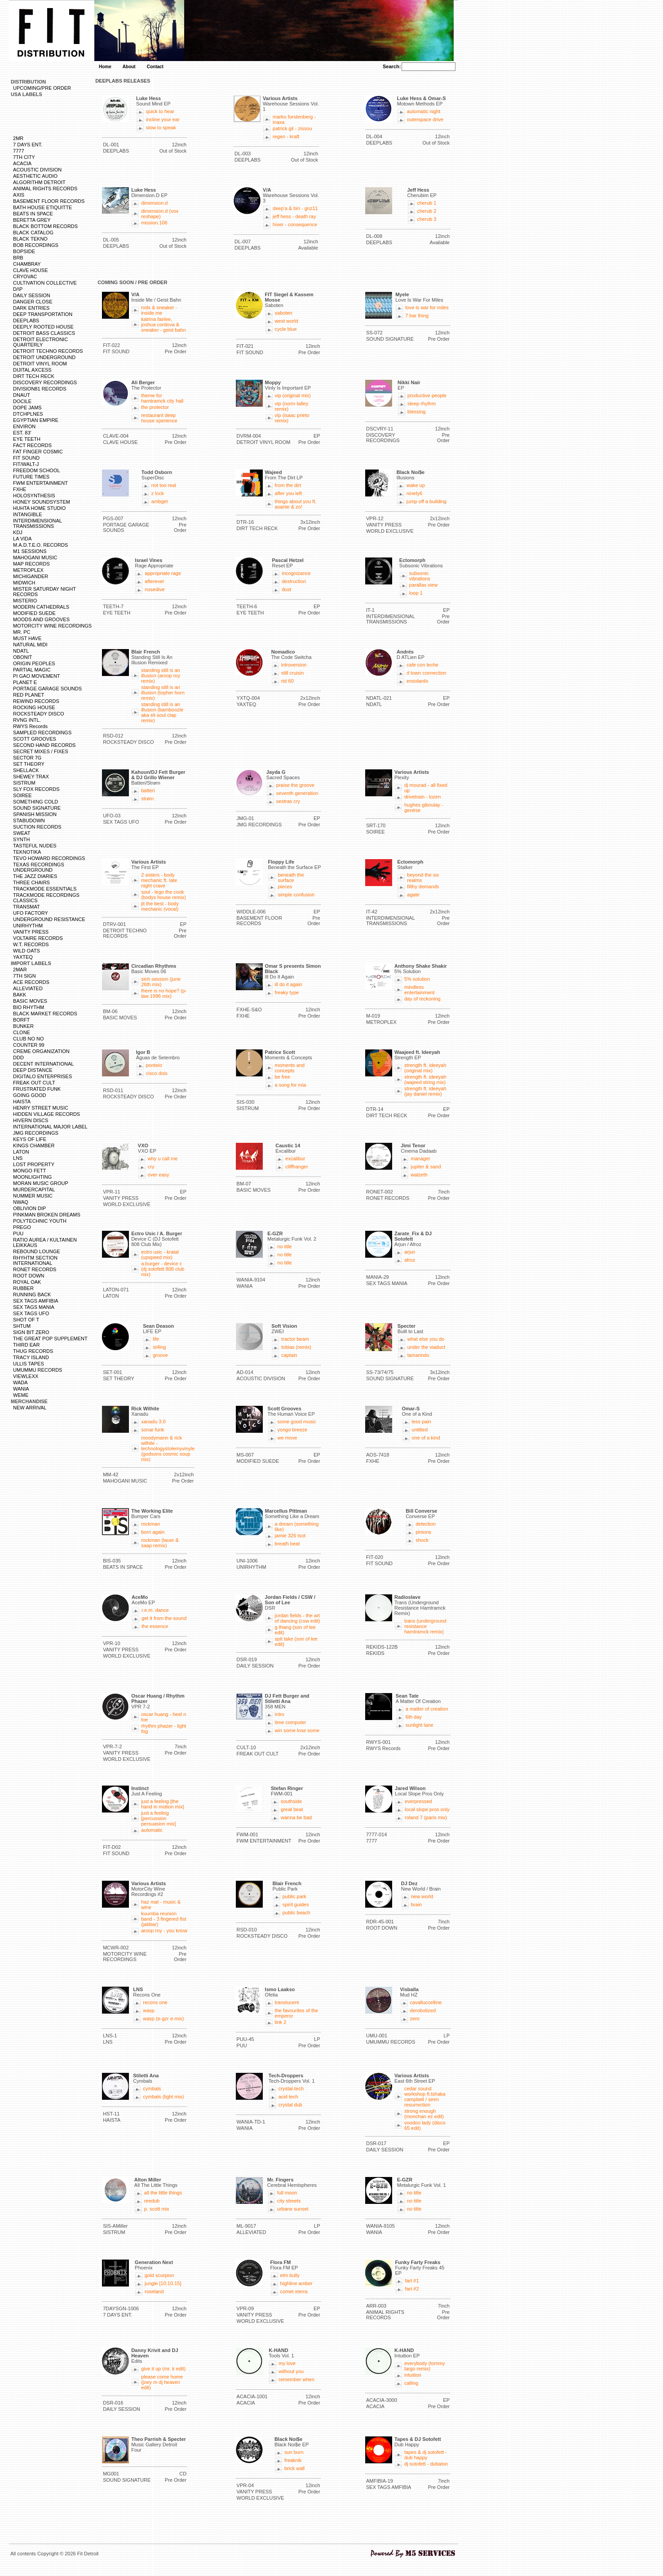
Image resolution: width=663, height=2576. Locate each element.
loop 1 (416, 593)
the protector (155, 407)
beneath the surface (291, 877)
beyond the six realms (423, 877)
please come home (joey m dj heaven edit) (162, 2382)
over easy (158, 1174)
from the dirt (288, 485)
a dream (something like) (297, 1526)
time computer (290, 1722)
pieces (285, 886)
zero (415, 2018)
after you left (288, 493)
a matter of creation (427, 1708)
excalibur (295, 1158)
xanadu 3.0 (153, 1421)
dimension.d (154, 203)
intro (279, 1714)
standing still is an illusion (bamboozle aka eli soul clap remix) (162, 712)
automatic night (424, 111)
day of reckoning (422, 998)
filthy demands (423, 886)
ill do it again (288, 984)
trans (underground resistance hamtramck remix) (425, 1626)
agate (413, 894)
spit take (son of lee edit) (296, 1641)
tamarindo (418, 1355)
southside (291, 1801)
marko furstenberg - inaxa (294, 119)
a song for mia (290, 1085)
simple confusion (296, 894)
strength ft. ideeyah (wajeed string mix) (425, 1079)
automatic (152, 1830)
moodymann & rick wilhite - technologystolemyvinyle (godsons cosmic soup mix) (167, 1448)
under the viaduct (426, 1347)
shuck (422, 1540)
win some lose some (297, 1730)
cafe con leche (422, 664)
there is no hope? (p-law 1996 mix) (164, 993)
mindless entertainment (419, 989)
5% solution (417, 979)
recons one (155, 2002)
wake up (416, 485)
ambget (159, 501)
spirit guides (296, 1904)
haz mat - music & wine (161, 1904)
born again (152, 1532)
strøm (147, 798)
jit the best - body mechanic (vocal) (160, 906)
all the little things (163, 2192)
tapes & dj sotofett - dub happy (425, 2454)
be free (282, 1077)
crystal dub (290, 2104)
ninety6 (414, 493)
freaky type (287, 992)
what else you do (426, 1339)
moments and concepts (290, 1067)
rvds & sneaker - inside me (159, 310)
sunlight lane (419, 1725)
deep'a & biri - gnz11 (295, 208)
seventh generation (297, 793)
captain (289, 1355)
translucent (287, 2002)
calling (411, 2383)
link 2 (281, 2022)
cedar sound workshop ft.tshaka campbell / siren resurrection (425, 2096)
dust (286, 589)
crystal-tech (291, 2088)
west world (286, 321)
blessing (416, 411)
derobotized (423, 2010)
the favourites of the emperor (296, 2013)
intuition (412, 2375)
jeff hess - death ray (294, 216)
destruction (294, 581)
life (156, 1339)
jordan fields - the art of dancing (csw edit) (297, 1618)
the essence (154, 1626)
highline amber (296, 2283)
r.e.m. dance (155, 1610)
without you (291, 2371)
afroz (409, 1260)
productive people (426, 395)
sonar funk (152, 1429)
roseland (154, 2291)
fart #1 (412, 2280)
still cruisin (292, 673)
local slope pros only (427, 1809)
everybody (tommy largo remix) (424, 2366)
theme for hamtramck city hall (162, 398)
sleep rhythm (421, 403)
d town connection (426, 673)
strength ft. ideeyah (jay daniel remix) (425, 1091)
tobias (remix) (296, 1347)
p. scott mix (156, 2209)
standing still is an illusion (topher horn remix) (163, 693)
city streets (289, 2200)
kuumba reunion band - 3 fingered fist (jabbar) (163, 1919)
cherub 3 (427, 219)
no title (284, 1246)
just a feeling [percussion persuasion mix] (158, 1818)
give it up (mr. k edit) (163, 2368)
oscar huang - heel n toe (163, 1716)
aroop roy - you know (164, 1930)
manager (420, 1158)
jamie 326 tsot (290, 1535)
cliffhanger (296, 1166)
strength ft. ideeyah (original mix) (425, 1067)
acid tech (288, 2096)
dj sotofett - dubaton (426, 2463)
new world (422, 1896)
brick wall (294, 2468)
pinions (423, 1532)
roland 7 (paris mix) (426, 1817)
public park (294, 1896)
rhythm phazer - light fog (163, 1728)
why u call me (163, 1158)
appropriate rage (163, 573)
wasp (149, 2010)
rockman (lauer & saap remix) (160, 1542)
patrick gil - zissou (292, 128)
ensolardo (417, 681)
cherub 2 (427, 211)
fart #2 (412, 2288)
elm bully (290, 2275)
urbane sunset (293, 2209)
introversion (294, 664)
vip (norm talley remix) (292, 406)
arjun (409, 1252)
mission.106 (154, 222)
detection (425, 1524)
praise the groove (295, 785)
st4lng (159, 1347)
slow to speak (161, 127)
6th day (414, 1717)
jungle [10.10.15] (163, 2283)
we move (287, 1437)
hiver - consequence (295, 224)
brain (416, 1904)
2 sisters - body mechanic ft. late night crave (159, 880)
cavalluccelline (426, 2002)
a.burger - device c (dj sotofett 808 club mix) (162, 1269)
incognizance (296, 573)
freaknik (293, 2460)
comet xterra (294, 2291)
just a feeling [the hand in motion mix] (162, 1804)
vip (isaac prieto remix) (292, 418)
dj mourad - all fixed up (425, 787)
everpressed (418, 1801)
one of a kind (426, 1437)
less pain (421, 1421)
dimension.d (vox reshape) (159, 213)
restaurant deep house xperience (159, 418)
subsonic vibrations (419, 575)
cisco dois (157, 1073)
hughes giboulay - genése (423, 807)
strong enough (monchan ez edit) (424, 2113)
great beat (292, 1809)
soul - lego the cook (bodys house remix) (163, 894)
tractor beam (295, 1339)
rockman (150, 1524)
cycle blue (286, 329)
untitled (420, 1429)
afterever (154, 581)
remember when (296, 2379)
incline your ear (163, 119)
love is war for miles (427, 307)
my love (287, 2363)
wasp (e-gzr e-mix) (163, 2018)
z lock (157, 493)
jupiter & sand (426, 1166)
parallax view (423, 585)
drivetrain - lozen (422, 796)
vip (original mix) (293, 395)
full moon (287, 2192)
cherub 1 (427, 203)
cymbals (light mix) (163, 2096)
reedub (151, 2200)
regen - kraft (286, 136)
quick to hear (160, 111)
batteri (148, 790)
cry (151, 1166)
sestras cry (288, 801)
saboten (283, 313)
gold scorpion (159, 2275)
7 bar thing (417, 315)
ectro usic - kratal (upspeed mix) (160, 1254)
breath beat (287, 1543)
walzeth (419, 1174)
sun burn (294, 2452)
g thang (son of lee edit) (295, 1629)
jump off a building (426, 501)
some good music (297, 1421)
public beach (296, 1912)
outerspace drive (425, 119)
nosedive (154, 589)
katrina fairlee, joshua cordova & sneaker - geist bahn (163, 324)
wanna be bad (296, 1817)
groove (160, 1355)
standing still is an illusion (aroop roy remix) (160, 675)
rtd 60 (287, 681)
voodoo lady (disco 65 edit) (425, 2125)
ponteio (154, 1065)
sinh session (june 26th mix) (161, 981)
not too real (163, 485)
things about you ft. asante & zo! (296, 504)
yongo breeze (293, 1429)
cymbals (152, 2088)
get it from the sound (163, 1618)
